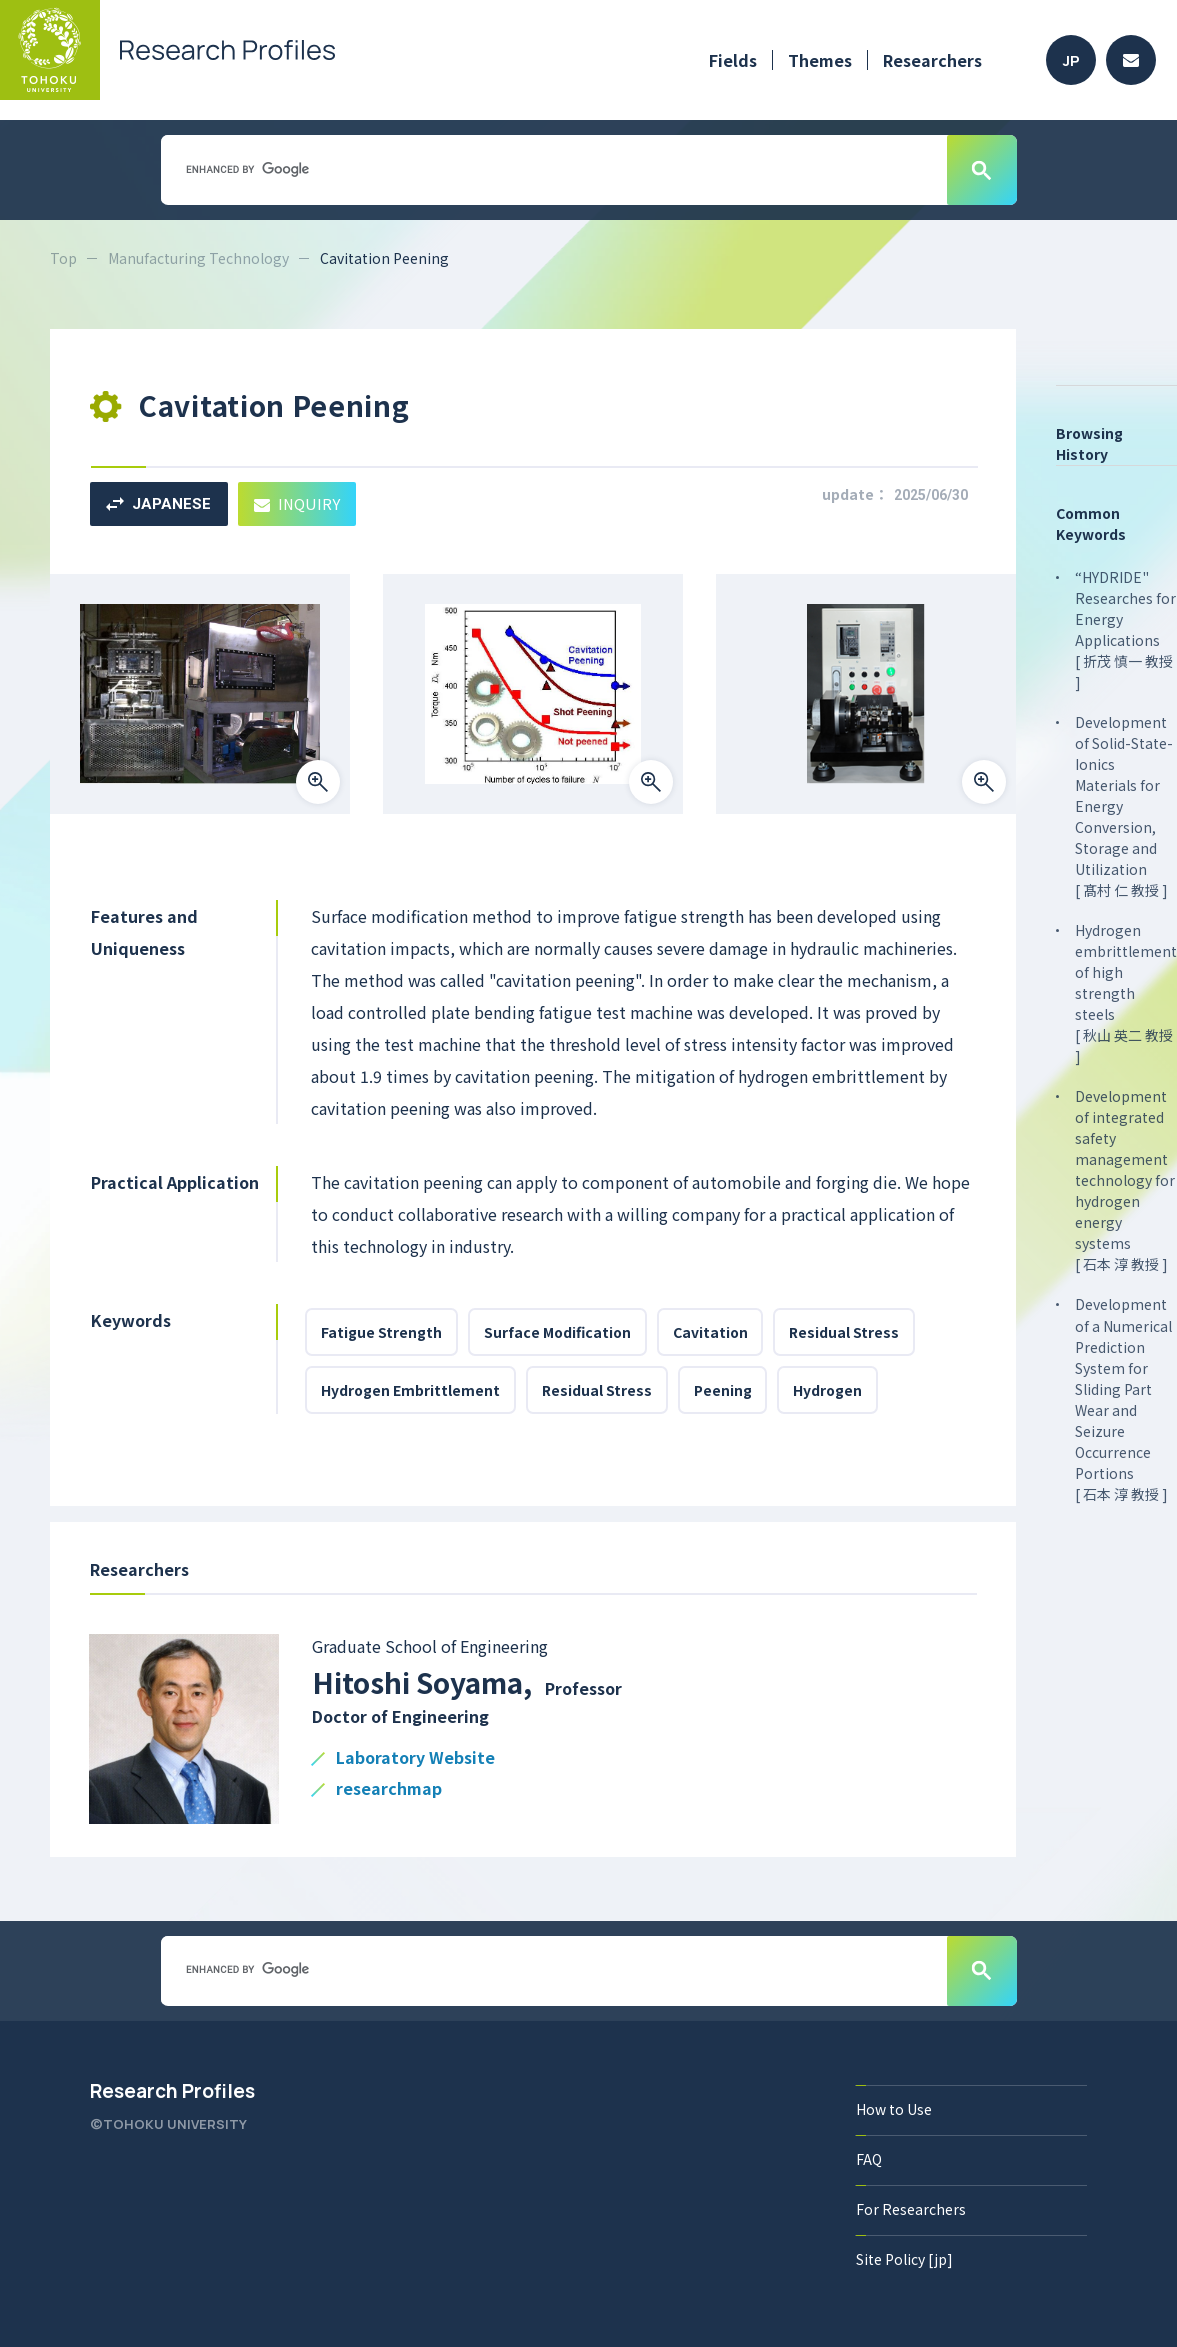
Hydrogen (828, 1390)
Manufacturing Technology (198, 258)
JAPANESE (158, 504)
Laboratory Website (415, 1758)
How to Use (894, 2109)
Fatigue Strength (381, 1332)
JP (1071, 60)
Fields (733, 60)
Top (63, 258)
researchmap (389, 1789)
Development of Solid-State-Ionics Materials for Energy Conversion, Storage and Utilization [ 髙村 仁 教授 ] (1124, 806)
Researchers (932, 60)
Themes (820, 60)
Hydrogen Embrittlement (410, 1390)
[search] (552, 169)
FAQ (869, 2159)
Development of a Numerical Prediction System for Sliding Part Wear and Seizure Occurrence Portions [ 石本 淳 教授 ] (1123, 1398)
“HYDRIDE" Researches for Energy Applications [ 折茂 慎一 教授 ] (1125, 629)
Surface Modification (557, 1332)
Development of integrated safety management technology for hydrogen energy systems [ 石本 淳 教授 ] (1125, 1180)
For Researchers (911, 2209)
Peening (723, 1390)
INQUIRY (297, 503)
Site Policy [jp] (904, 2259)
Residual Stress (845, 1332)
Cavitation (710, 1332)
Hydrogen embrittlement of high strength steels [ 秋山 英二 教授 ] (1126, 993)
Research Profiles (172, 2091)
